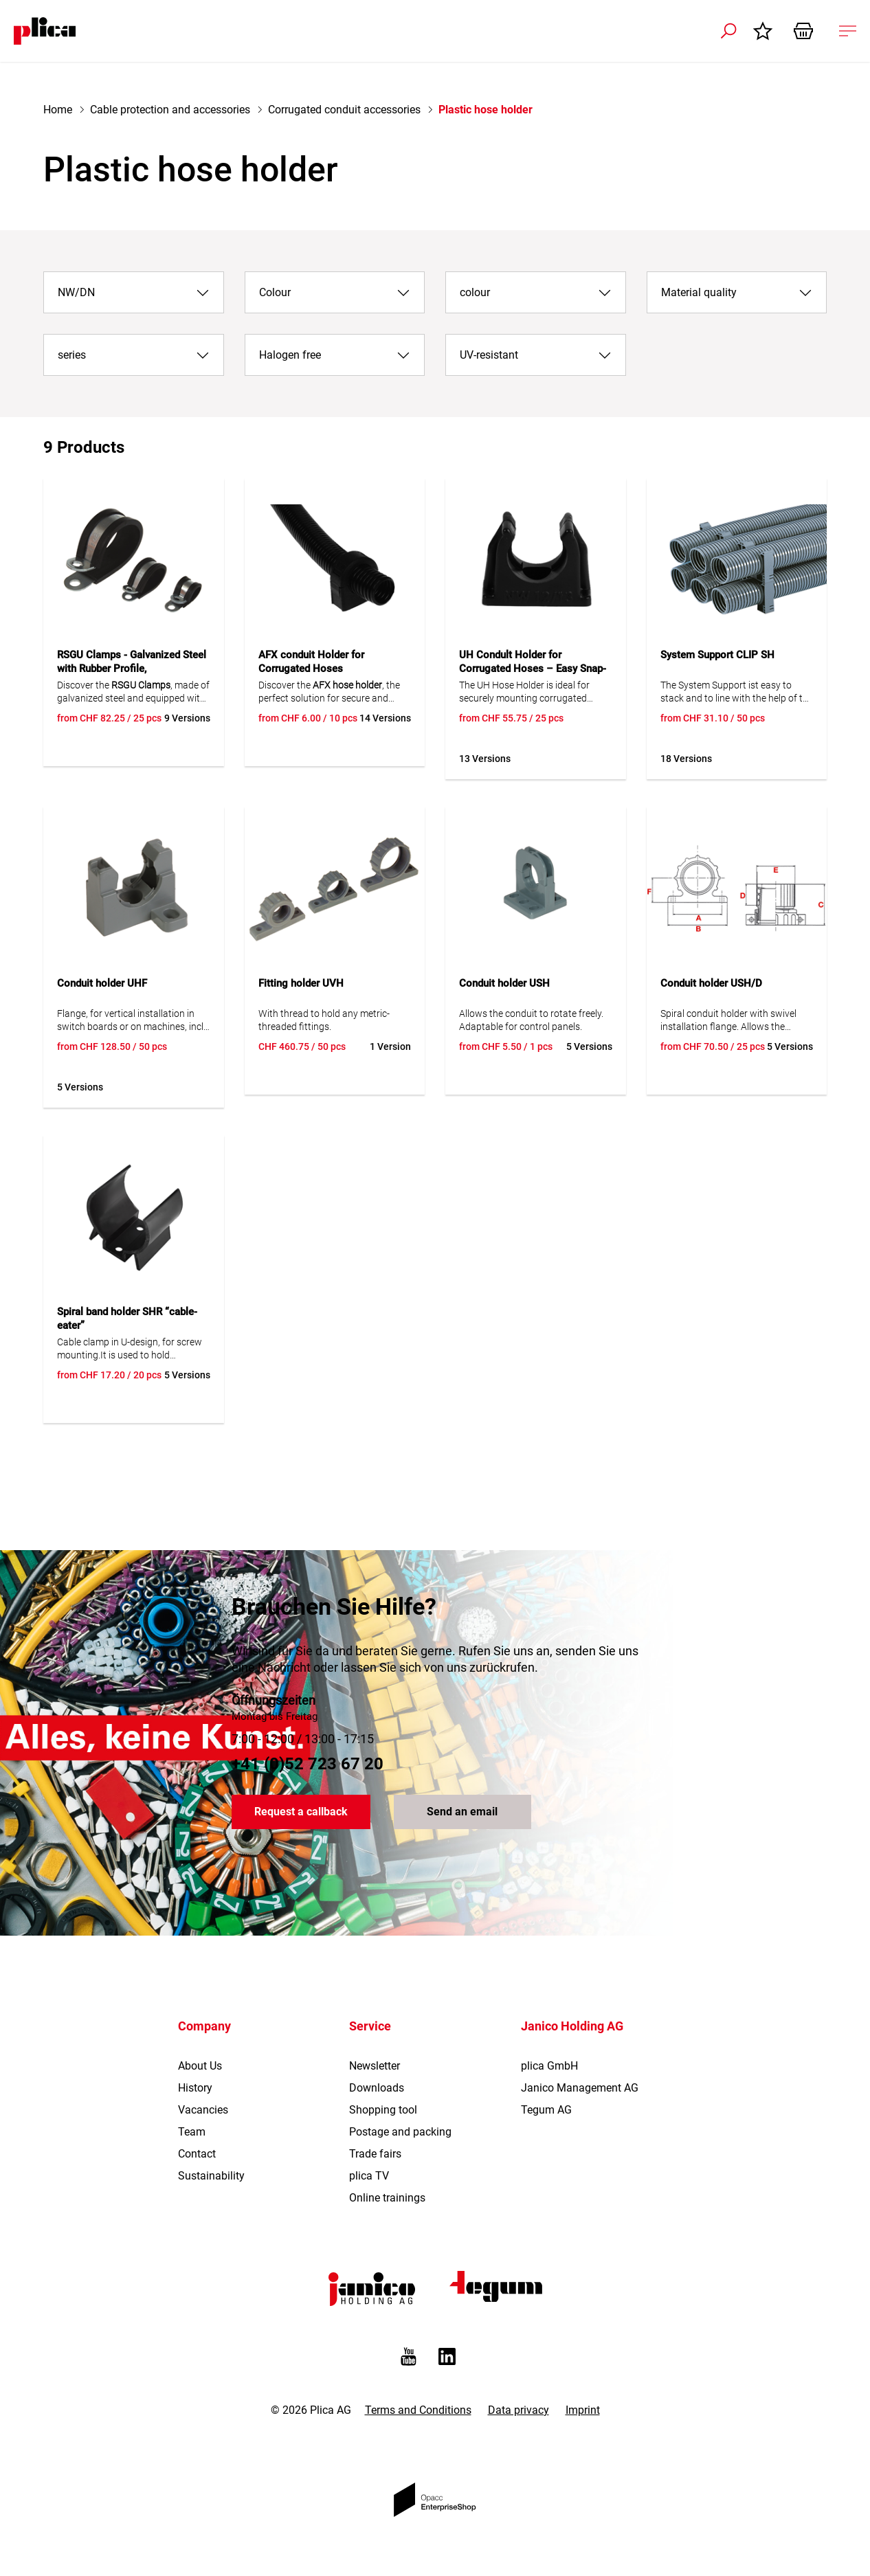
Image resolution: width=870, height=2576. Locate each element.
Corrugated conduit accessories (344, 109)
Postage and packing (400, 2131)
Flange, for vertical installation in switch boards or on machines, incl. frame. (131, 1020)
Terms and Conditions (418, 2410)
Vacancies (203, 2109)
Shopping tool (383, 2109)
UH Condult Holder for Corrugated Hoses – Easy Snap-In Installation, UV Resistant (532, 668)
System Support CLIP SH (717, 655)
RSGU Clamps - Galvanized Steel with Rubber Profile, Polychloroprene (131, 668)
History (195, 2087)
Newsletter (374, 2065)
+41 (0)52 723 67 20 (307, 1763)
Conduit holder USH (504, 983)
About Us (200, 2065)
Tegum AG (546, 2109)
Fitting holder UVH (301, 983)
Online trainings (387, 2197)
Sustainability (211, 2175)
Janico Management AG (579, 2087)
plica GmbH (549, 2065)
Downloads (376, 2087)
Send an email (462, 1812)
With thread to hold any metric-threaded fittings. (324, 1020)
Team (191, 2131)
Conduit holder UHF (102, 983)
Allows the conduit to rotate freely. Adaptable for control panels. (531, 1020)
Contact (197, 2153)
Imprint (583, 2410)
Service (370, 2026)
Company (204, 2026)
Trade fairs (375, 2153)
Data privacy (518, 2410)
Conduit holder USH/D (711, 983)
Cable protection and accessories (170, 109)
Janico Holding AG (572, 2026)
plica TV (369, 2175)
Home (57, 109)
